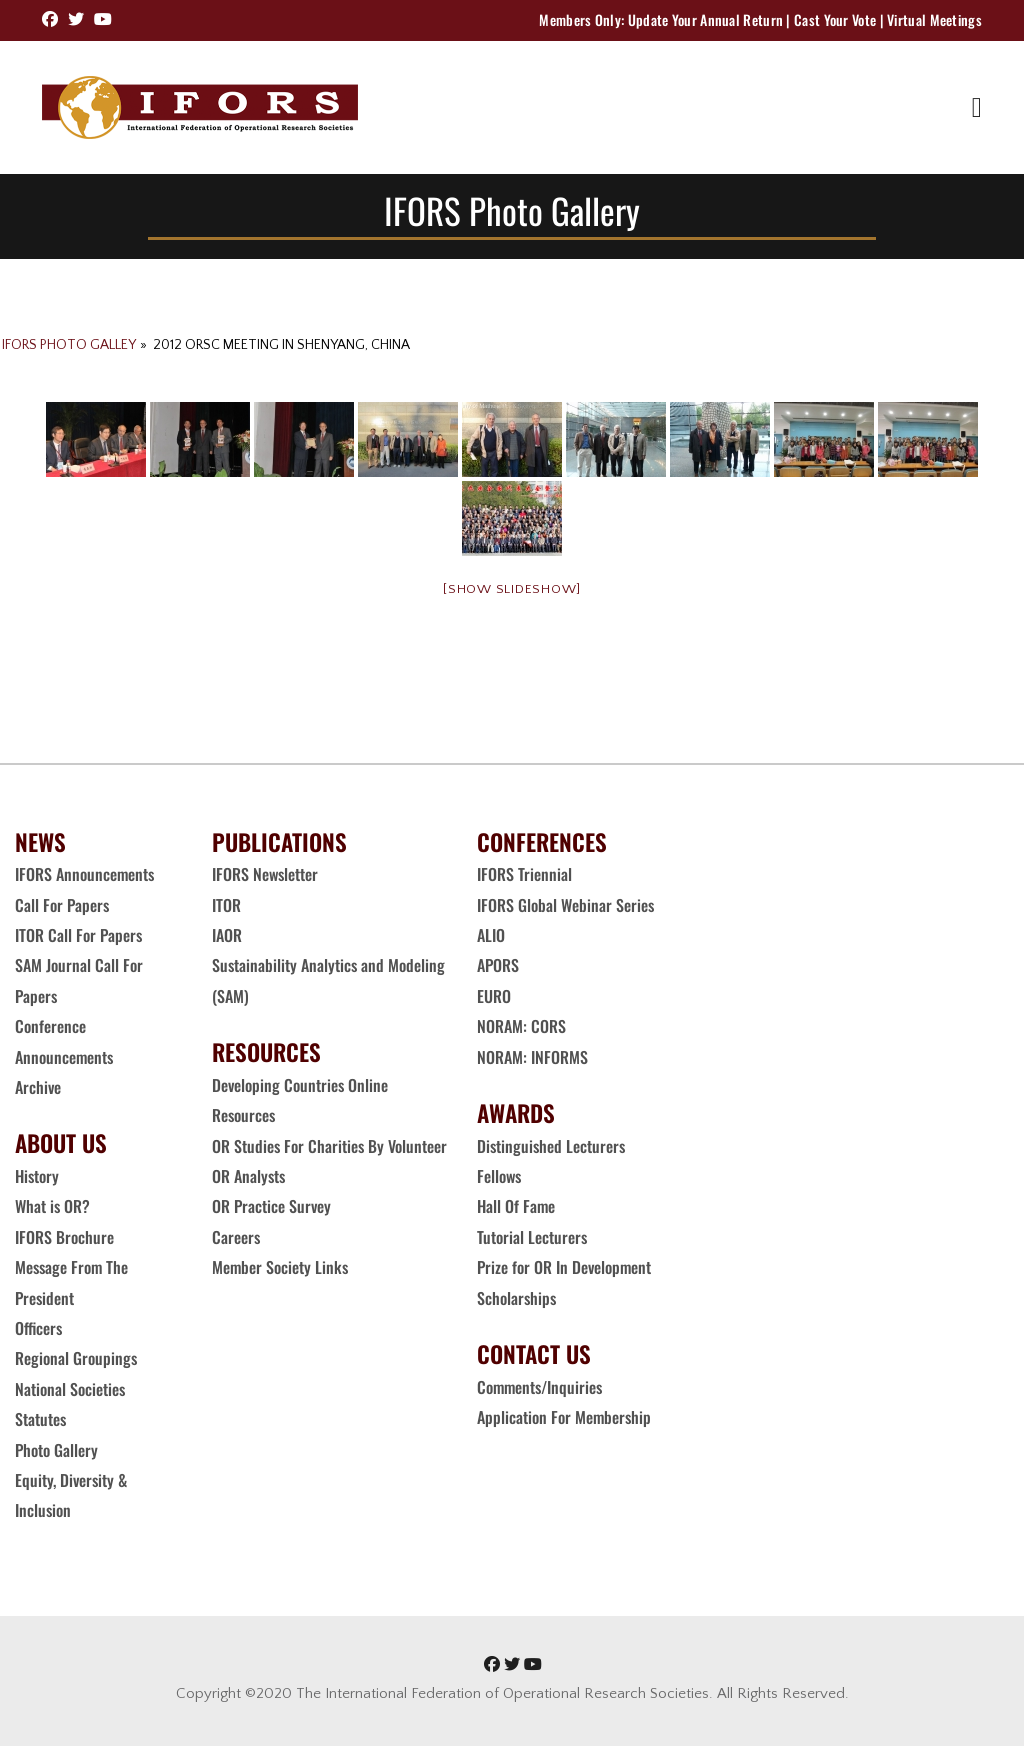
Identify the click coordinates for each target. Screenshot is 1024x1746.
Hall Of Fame (516, 1206)
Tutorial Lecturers (532, 1237)
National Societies (70, 1389)
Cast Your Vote (835, 19)
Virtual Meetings (934, 19)
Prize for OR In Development (564, 1267)
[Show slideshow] (512, 589)
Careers (238, 1237)
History (37, 1176)
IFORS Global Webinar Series (565, 905)
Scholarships (516, 1298)
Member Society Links (282, 1267)
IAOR (227, 935)
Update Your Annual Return (706, 19)
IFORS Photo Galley (68, 345)
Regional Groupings (76, 1358)
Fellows (499, 1176)
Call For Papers (62, 905)
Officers (38, 1328)
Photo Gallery (56, 1450)
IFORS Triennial (524, 874)
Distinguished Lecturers (551, 1146)
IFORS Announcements (84, 874)
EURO (494, 996)
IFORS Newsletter (265, 874)
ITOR (226, 905)
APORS (498, 965)
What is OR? (52, 1206)
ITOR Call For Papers (80, 935)
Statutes (40, 1419)
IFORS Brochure (64, 1237)
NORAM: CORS (521, 1026)
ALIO (491, 935)
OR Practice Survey (271, 1206)
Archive (38, 1087)
